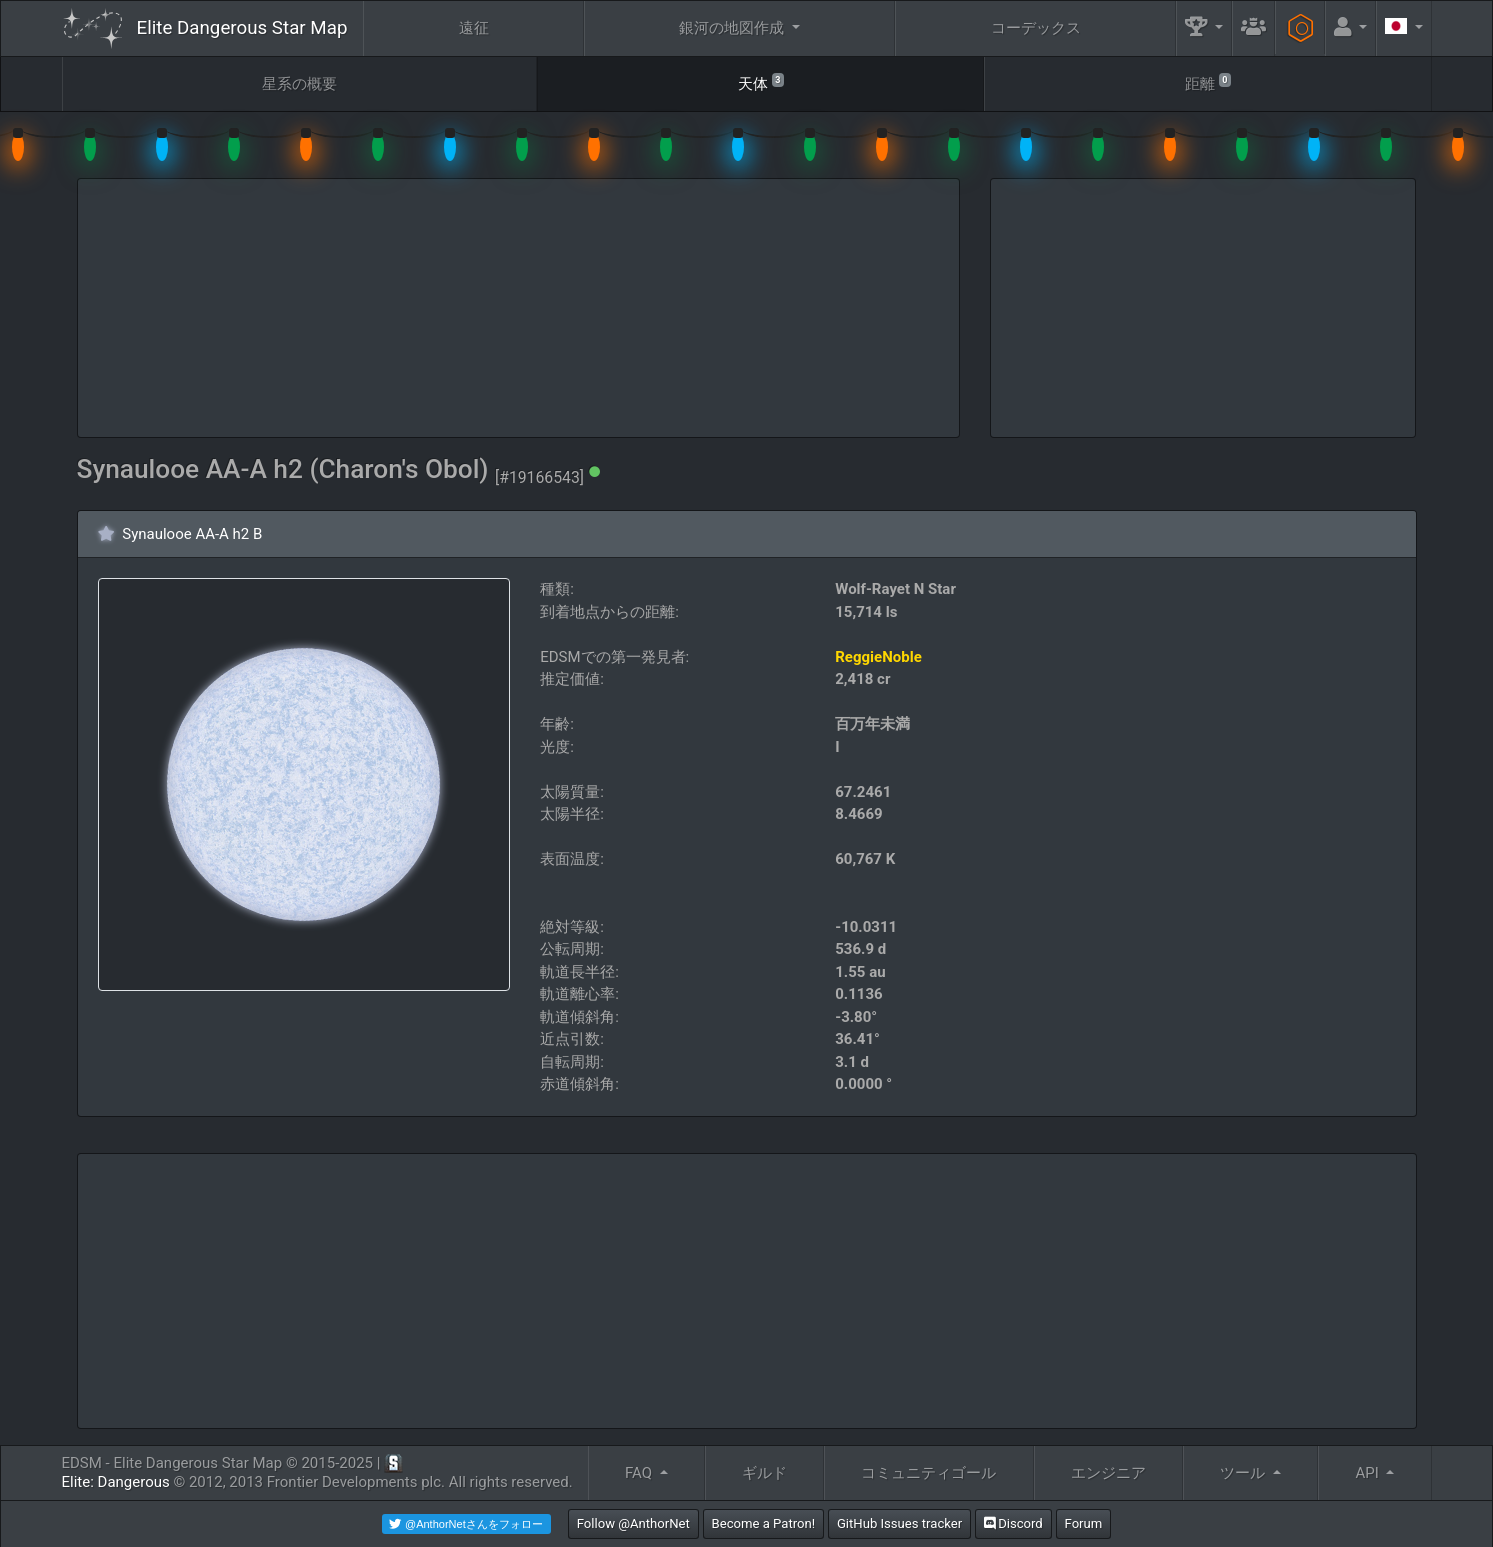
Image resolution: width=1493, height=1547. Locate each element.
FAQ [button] (640, 1473)
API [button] (1368, 1473)
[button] (1204, 28)
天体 (761, 82)
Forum (1084, 1523)
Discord (1013, 1523)
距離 (1208, 82)
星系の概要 (299, 84)
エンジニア (1108, 1473)
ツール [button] (1244, 1473)
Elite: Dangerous (116, 1482)
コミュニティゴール (928, 1473)
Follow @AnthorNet (633, 1523)
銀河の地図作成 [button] (733, 28)
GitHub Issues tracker (899, 1523)
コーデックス (1036, 28)
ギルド (764, 1473)
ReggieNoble (878, 657)
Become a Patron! (764, 1523)
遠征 (474, 28)
